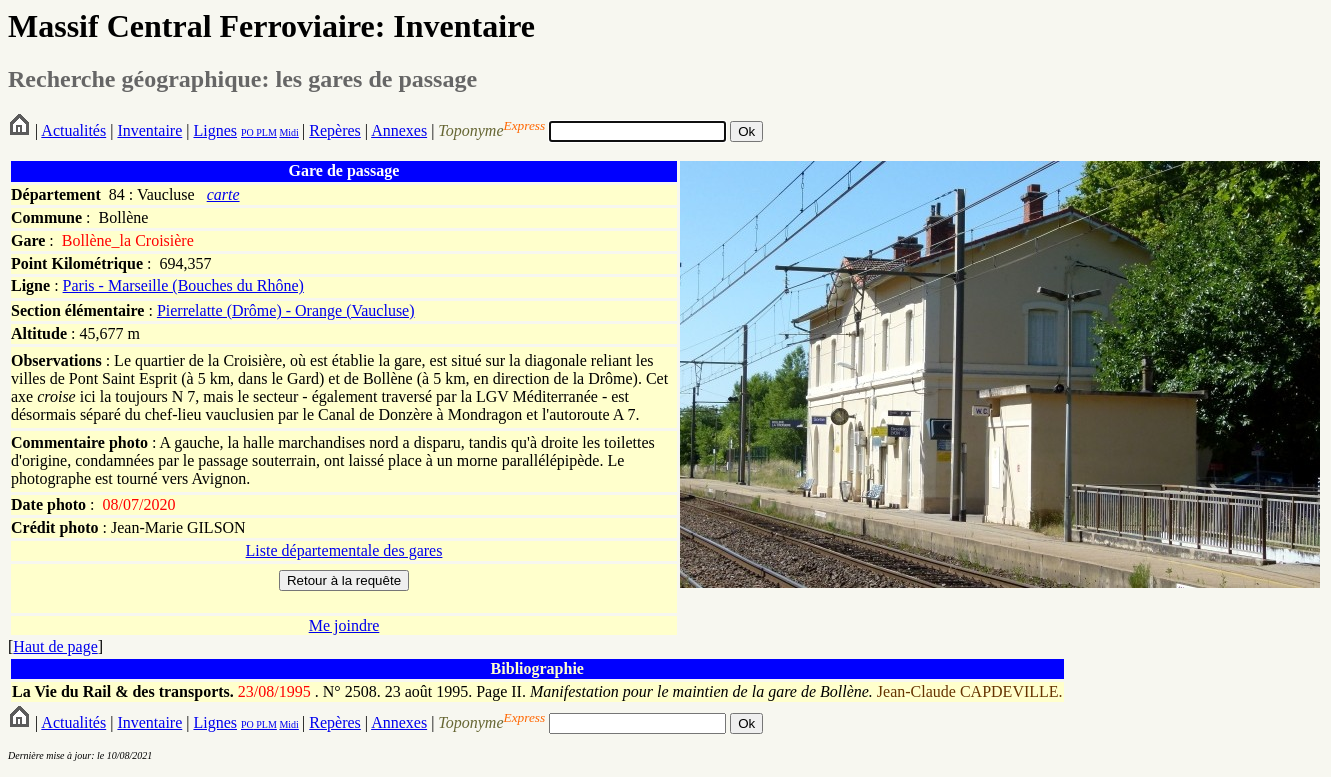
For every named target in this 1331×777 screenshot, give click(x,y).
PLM (265, 132)
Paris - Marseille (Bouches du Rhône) (183, 285)
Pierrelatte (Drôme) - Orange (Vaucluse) (286, 310)
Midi (288, 132)
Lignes (215, 130)
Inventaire (149, 130)
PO (247, 132)
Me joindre (344, 625)
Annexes (399, 130)
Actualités (73, 130)
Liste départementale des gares (344, 550)
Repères (335, 130)
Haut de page (55, 646)
